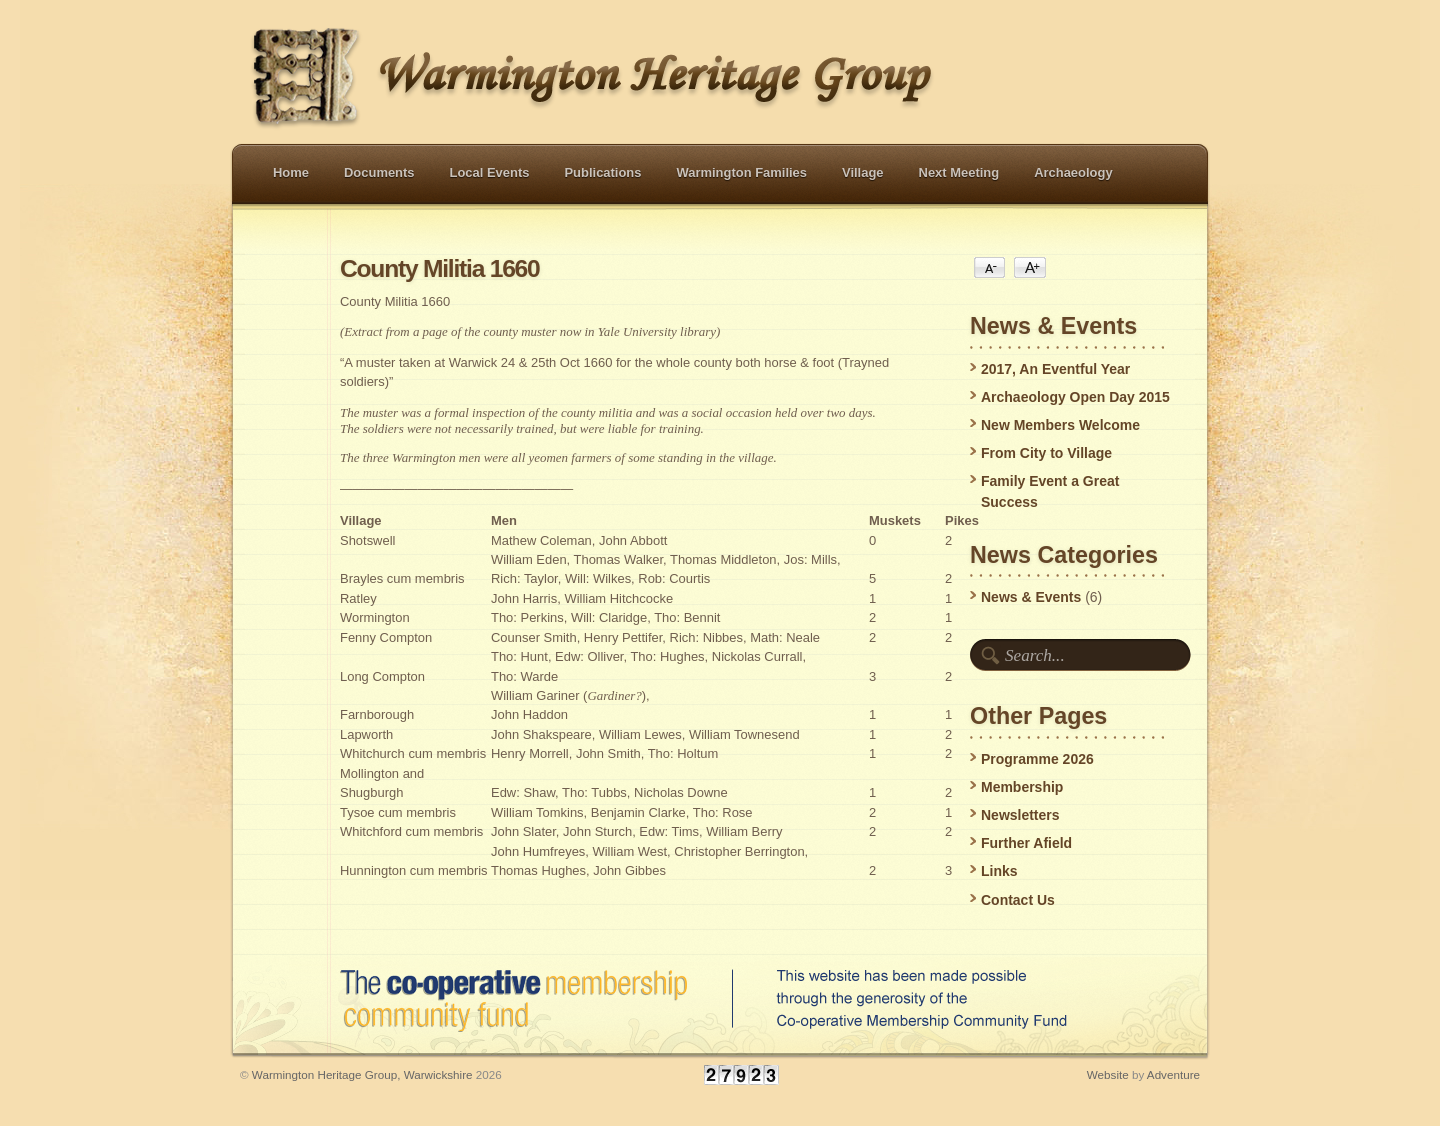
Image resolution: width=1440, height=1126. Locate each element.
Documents (379, 172)
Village (863, 172)
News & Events (1031, 597)
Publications (602, 172)
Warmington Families (741, 172)
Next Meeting (959, 172)
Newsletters (1020, 815)
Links (999, 871)
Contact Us (1018, 900)
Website (1108, 1074)
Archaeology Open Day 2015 (1075, 397)
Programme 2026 (1037, 759)
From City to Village (1046, 453)
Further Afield (1026, 843)
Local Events (490, 172)
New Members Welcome (1060, 425)
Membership (1022, 787)
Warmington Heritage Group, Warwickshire (362, 1074)
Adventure (1173, 1074)
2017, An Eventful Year (1055, 369)
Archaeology (1073, 172)
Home (291, 172)
